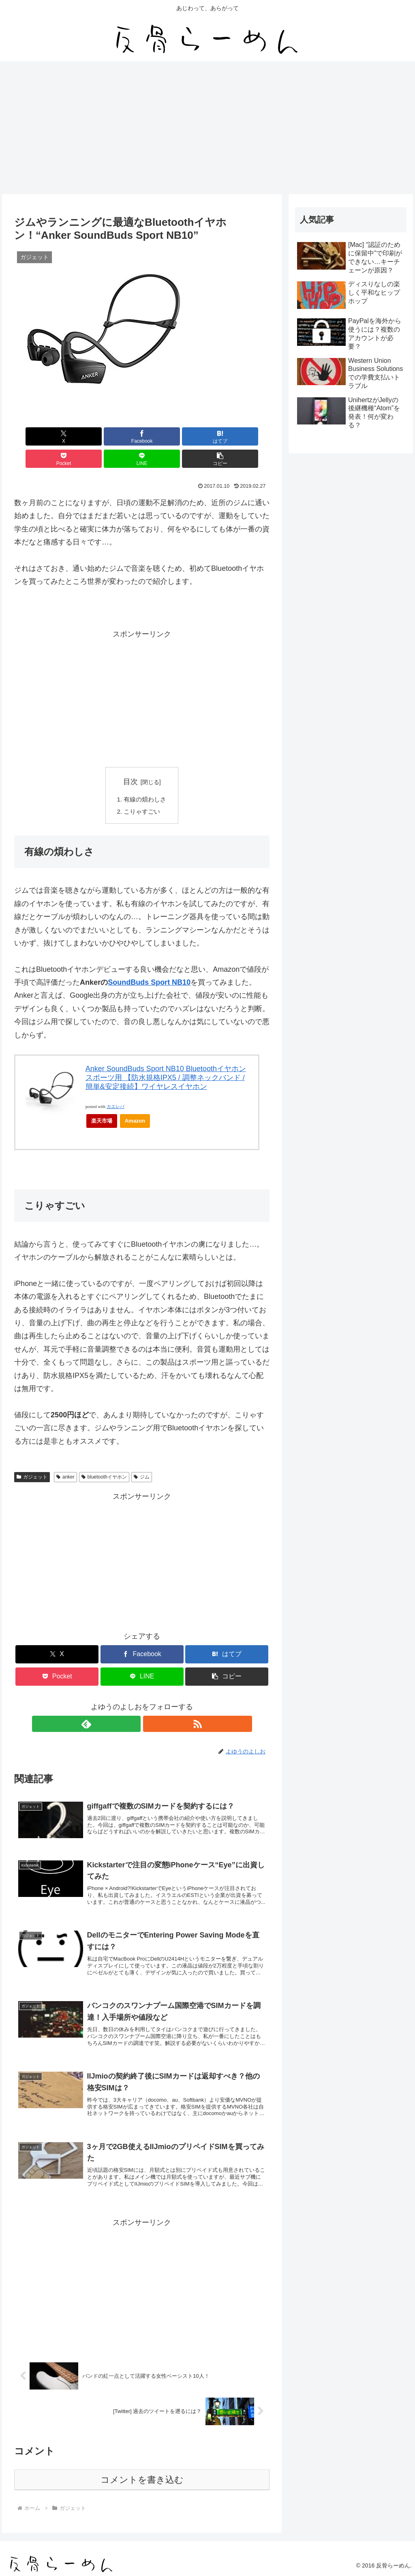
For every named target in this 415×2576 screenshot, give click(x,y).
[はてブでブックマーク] (120, 436)
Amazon (135, 1100)
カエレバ (115, 1086)
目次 (130, 759)
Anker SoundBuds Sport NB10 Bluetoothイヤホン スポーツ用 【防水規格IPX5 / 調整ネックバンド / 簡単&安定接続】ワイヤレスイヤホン (166, 1057)
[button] (249, 436)
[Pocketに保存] (163, 436)
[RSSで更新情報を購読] (151, 1703)
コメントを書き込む (142, 2478)
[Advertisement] (207, 127)
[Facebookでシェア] (77, 436)
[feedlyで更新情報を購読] (132, 1703)
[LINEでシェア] (206, 436)
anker (65, 1456)
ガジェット (32, 1456)
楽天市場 (101, 1100)
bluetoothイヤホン (104, 1456)
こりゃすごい (141, 790)
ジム (142, 1456)
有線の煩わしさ (145, 777)
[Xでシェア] (34, 436)
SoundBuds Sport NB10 (149, 962)
